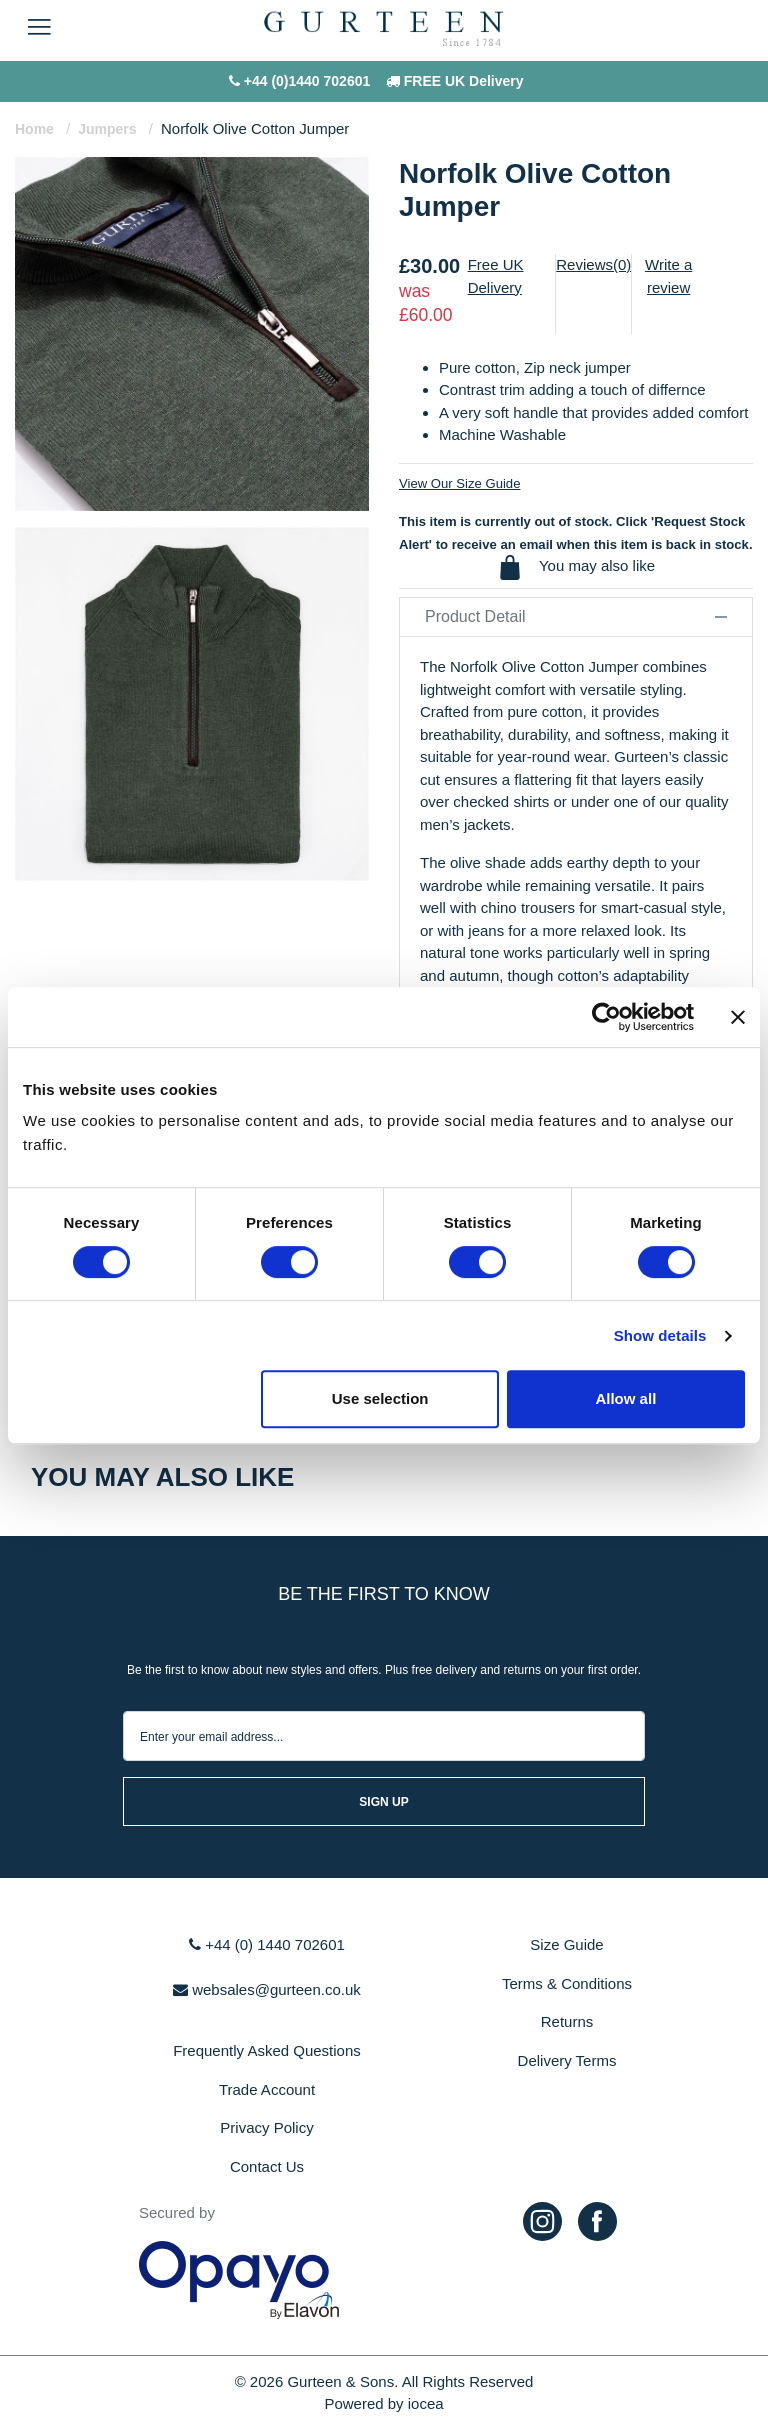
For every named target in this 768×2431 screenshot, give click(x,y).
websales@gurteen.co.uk (267, 1989)
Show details (660, 1335)
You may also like (576, 567)
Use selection (380, 1398)
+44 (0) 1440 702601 (267, 1944)
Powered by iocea (383, 2403)
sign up (383, 1802)
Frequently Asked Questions (267, 2050)
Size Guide (566, 1944)
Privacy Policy (266, 2127)
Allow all (625, 1398)
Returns (567, 2021)
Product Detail (576, 616)
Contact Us (267, 2166)
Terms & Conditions (567, 1983)
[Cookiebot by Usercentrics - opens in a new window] (606, 1017)
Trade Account (267, 2089)
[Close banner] (738, 1017)
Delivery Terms (567, 2060)
